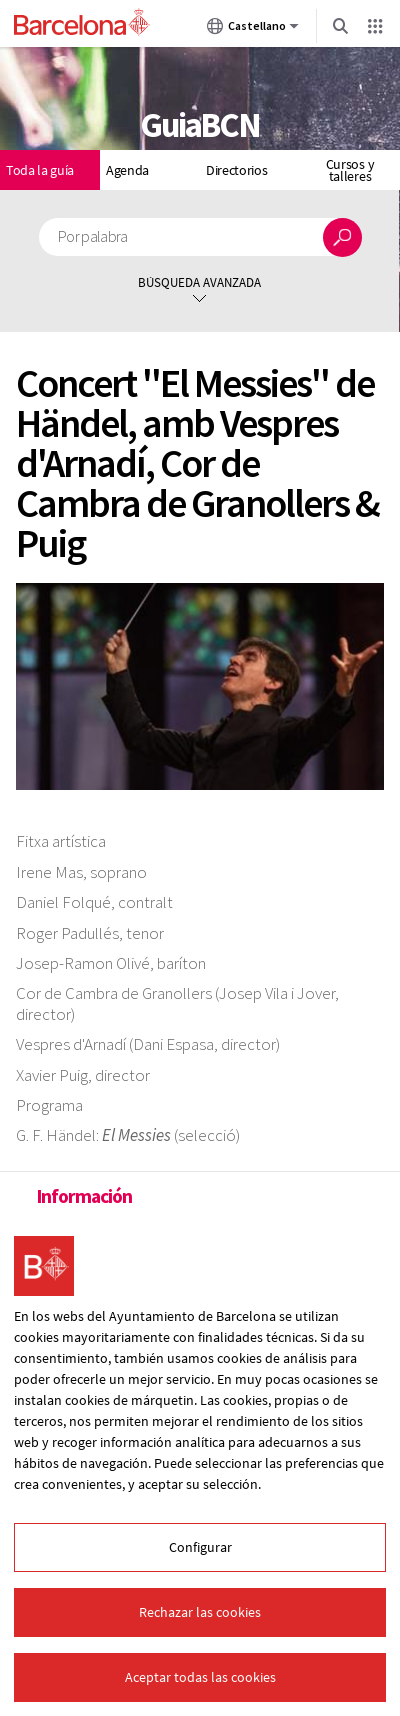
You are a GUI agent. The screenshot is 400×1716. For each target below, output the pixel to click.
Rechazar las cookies (200, 1612)
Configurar (200, 1547)
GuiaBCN (200, 125)
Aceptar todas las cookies (200, 1677)
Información (84, 1196)
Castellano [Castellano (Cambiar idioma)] (253, 30)
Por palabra (93, 236)
